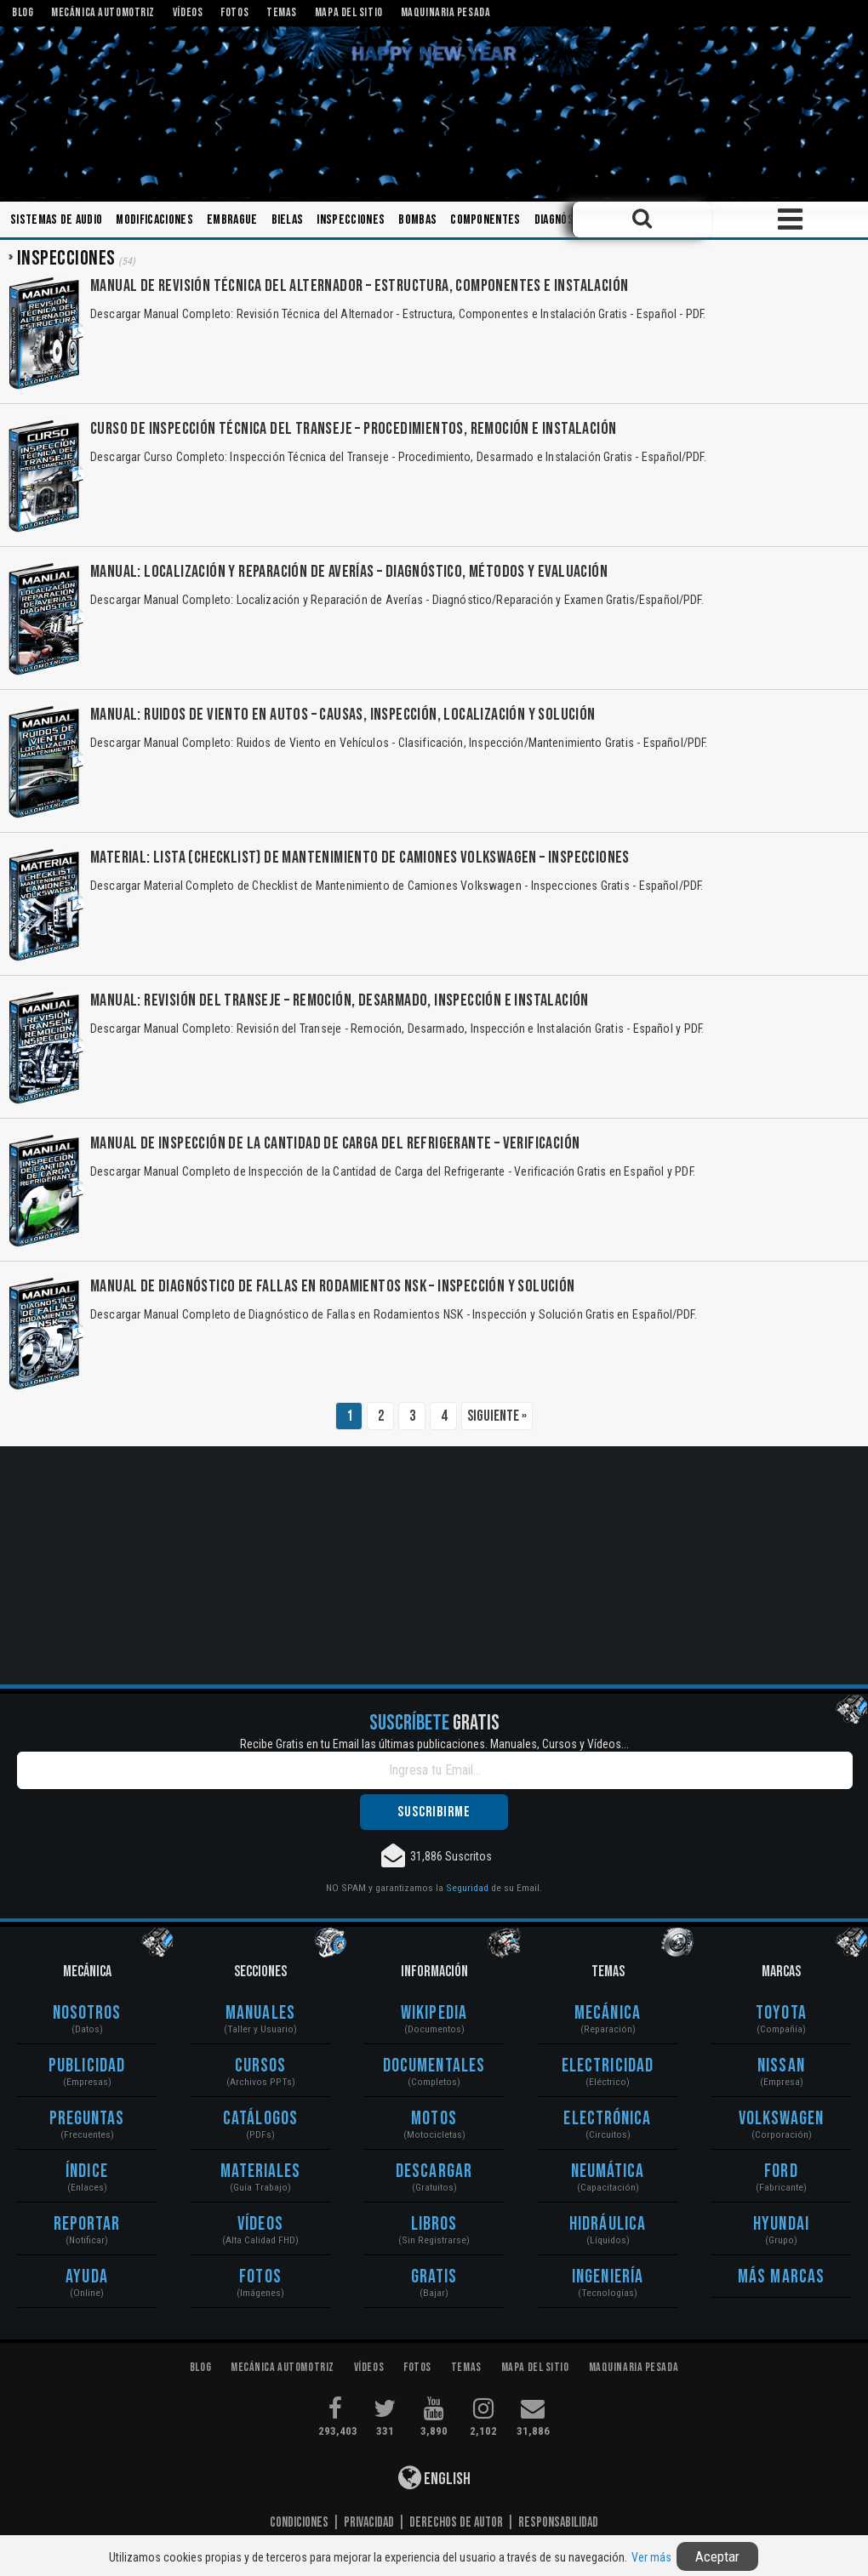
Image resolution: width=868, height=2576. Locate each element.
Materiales (260, 2171)
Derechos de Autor (456, 2522)
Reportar (87, 2224)
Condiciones (299, 2522)
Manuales (260, 2013)
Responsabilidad (558, 2522)
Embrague (232, 220)
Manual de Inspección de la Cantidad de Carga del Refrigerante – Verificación (335, 1143)
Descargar (434, 2171)
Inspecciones (351, 220)
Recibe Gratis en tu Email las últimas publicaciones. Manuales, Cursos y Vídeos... (434, 1744)
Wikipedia (434, 2013)
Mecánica (607, 2013)
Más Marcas (781, 2276)
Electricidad (608, 2066)
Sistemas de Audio (56, 220)
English (434, 2477)
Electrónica (607, 2118)
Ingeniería (607, 2276)
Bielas (287, 220)
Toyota (781, 2013)
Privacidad (369, 2522)
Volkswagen (782, 2118)
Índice (87, 2171)
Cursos (261, 2066)
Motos (434, 2118)
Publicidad (87, 2066)
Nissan (781, 2066)
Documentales (434, 2066)
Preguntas (87, 2118)
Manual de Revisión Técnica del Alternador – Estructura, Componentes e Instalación (359, 286)
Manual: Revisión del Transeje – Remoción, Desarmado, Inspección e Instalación (339, 1000)
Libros (434, 2224)
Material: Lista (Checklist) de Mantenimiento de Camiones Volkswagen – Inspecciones (360, 857)
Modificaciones (154, 220)
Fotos (260, 2276)
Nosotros (87, 2013)
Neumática (608, 2171)
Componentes (485, 220)
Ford (780, 2171)
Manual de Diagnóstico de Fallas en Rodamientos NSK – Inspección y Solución (332, 1286)
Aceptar (717, 2556)
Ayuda (87, 2276)
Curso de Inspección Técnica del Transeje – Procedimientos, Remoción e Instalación (353, 429)
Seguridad (467, 1888)
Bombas (417, 220)
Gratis (434, 2276)
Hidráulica (607, 2224)
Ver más (651, 2557)
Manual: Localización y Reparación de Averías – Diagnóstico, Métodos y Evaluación (349, 571)
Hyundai (781, 2224)
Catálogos (260, 2118)
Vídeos (260, 2224)
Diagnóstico (565, 220)
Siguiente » (497, 1416)
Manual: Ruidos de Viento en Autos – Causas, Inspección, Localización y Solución (343, 714)
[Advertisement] (434, 1565)
